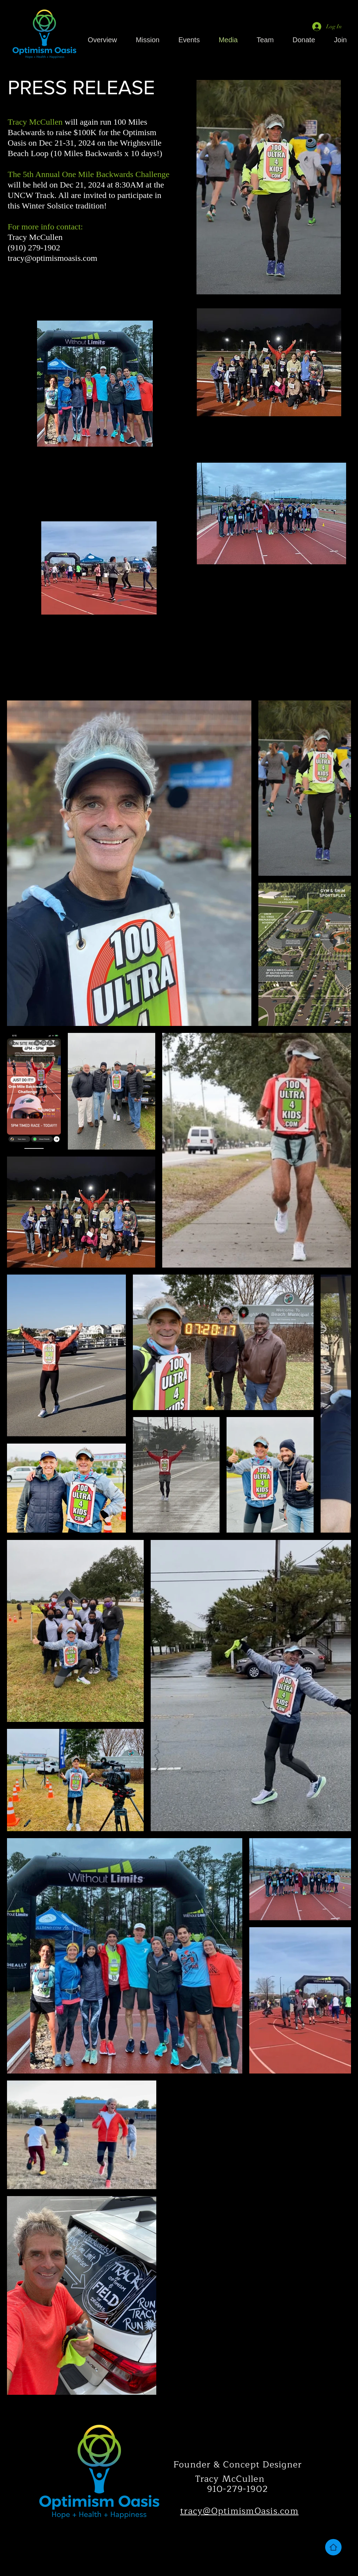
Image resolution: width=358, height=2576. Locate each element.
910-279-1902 (237, 2489)
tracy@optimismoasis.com (52, 258)
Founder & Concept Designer (237, 2464)
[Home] (333, 2547)
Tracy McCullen (230, 2479)
